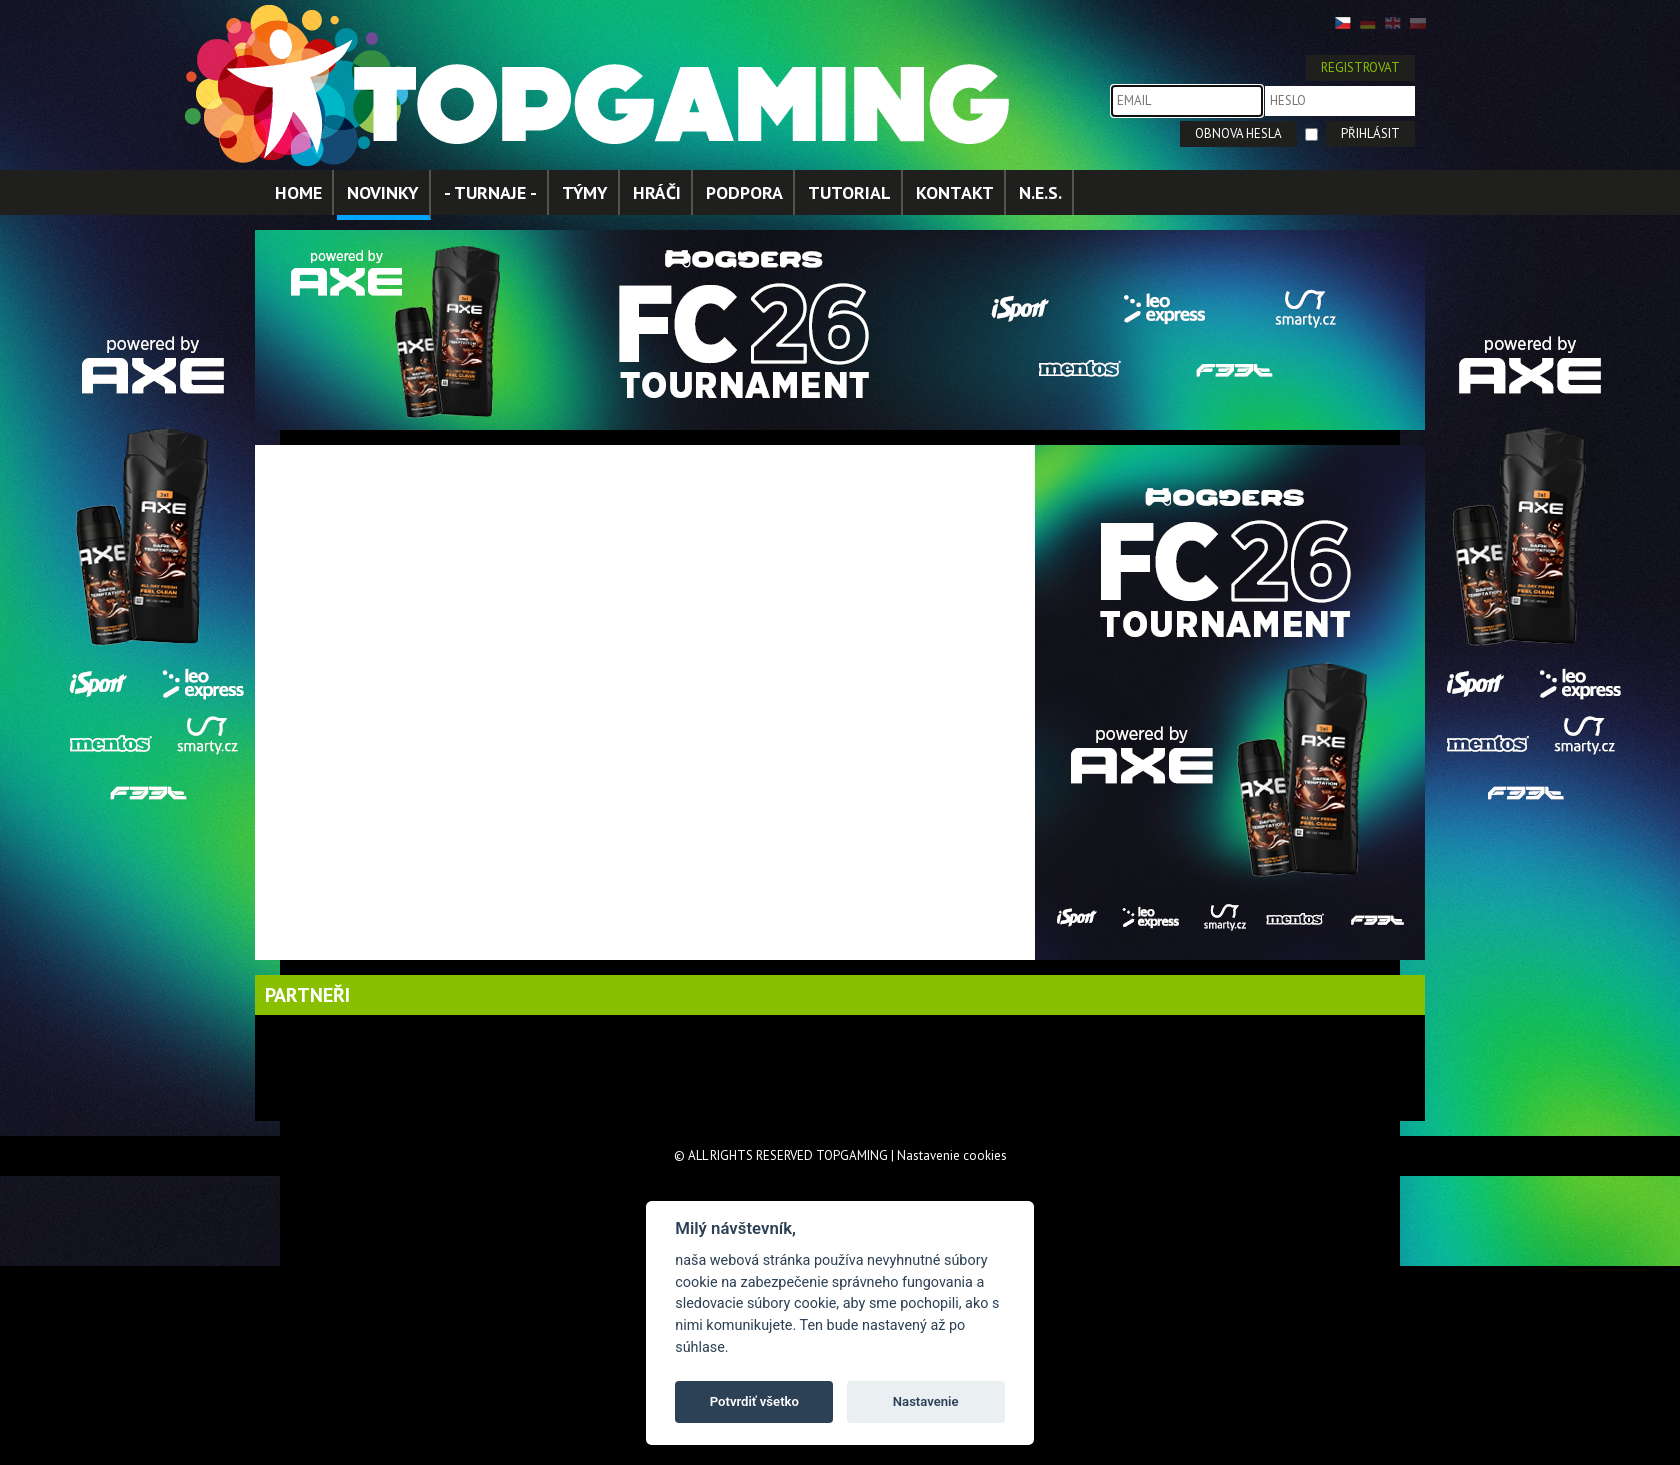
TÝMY (585, 192)
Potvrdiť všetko (754, 1401)
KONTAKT (955, 192)
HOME (298, 192)
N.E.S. (1040, 192)
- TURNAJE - (490, 192)
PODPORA (744, 192)
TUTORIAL (849, 192)
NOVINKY (383, 192)
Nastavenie (926, 1401)
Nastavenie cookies (952, 1155)
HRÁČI (657, 192)
